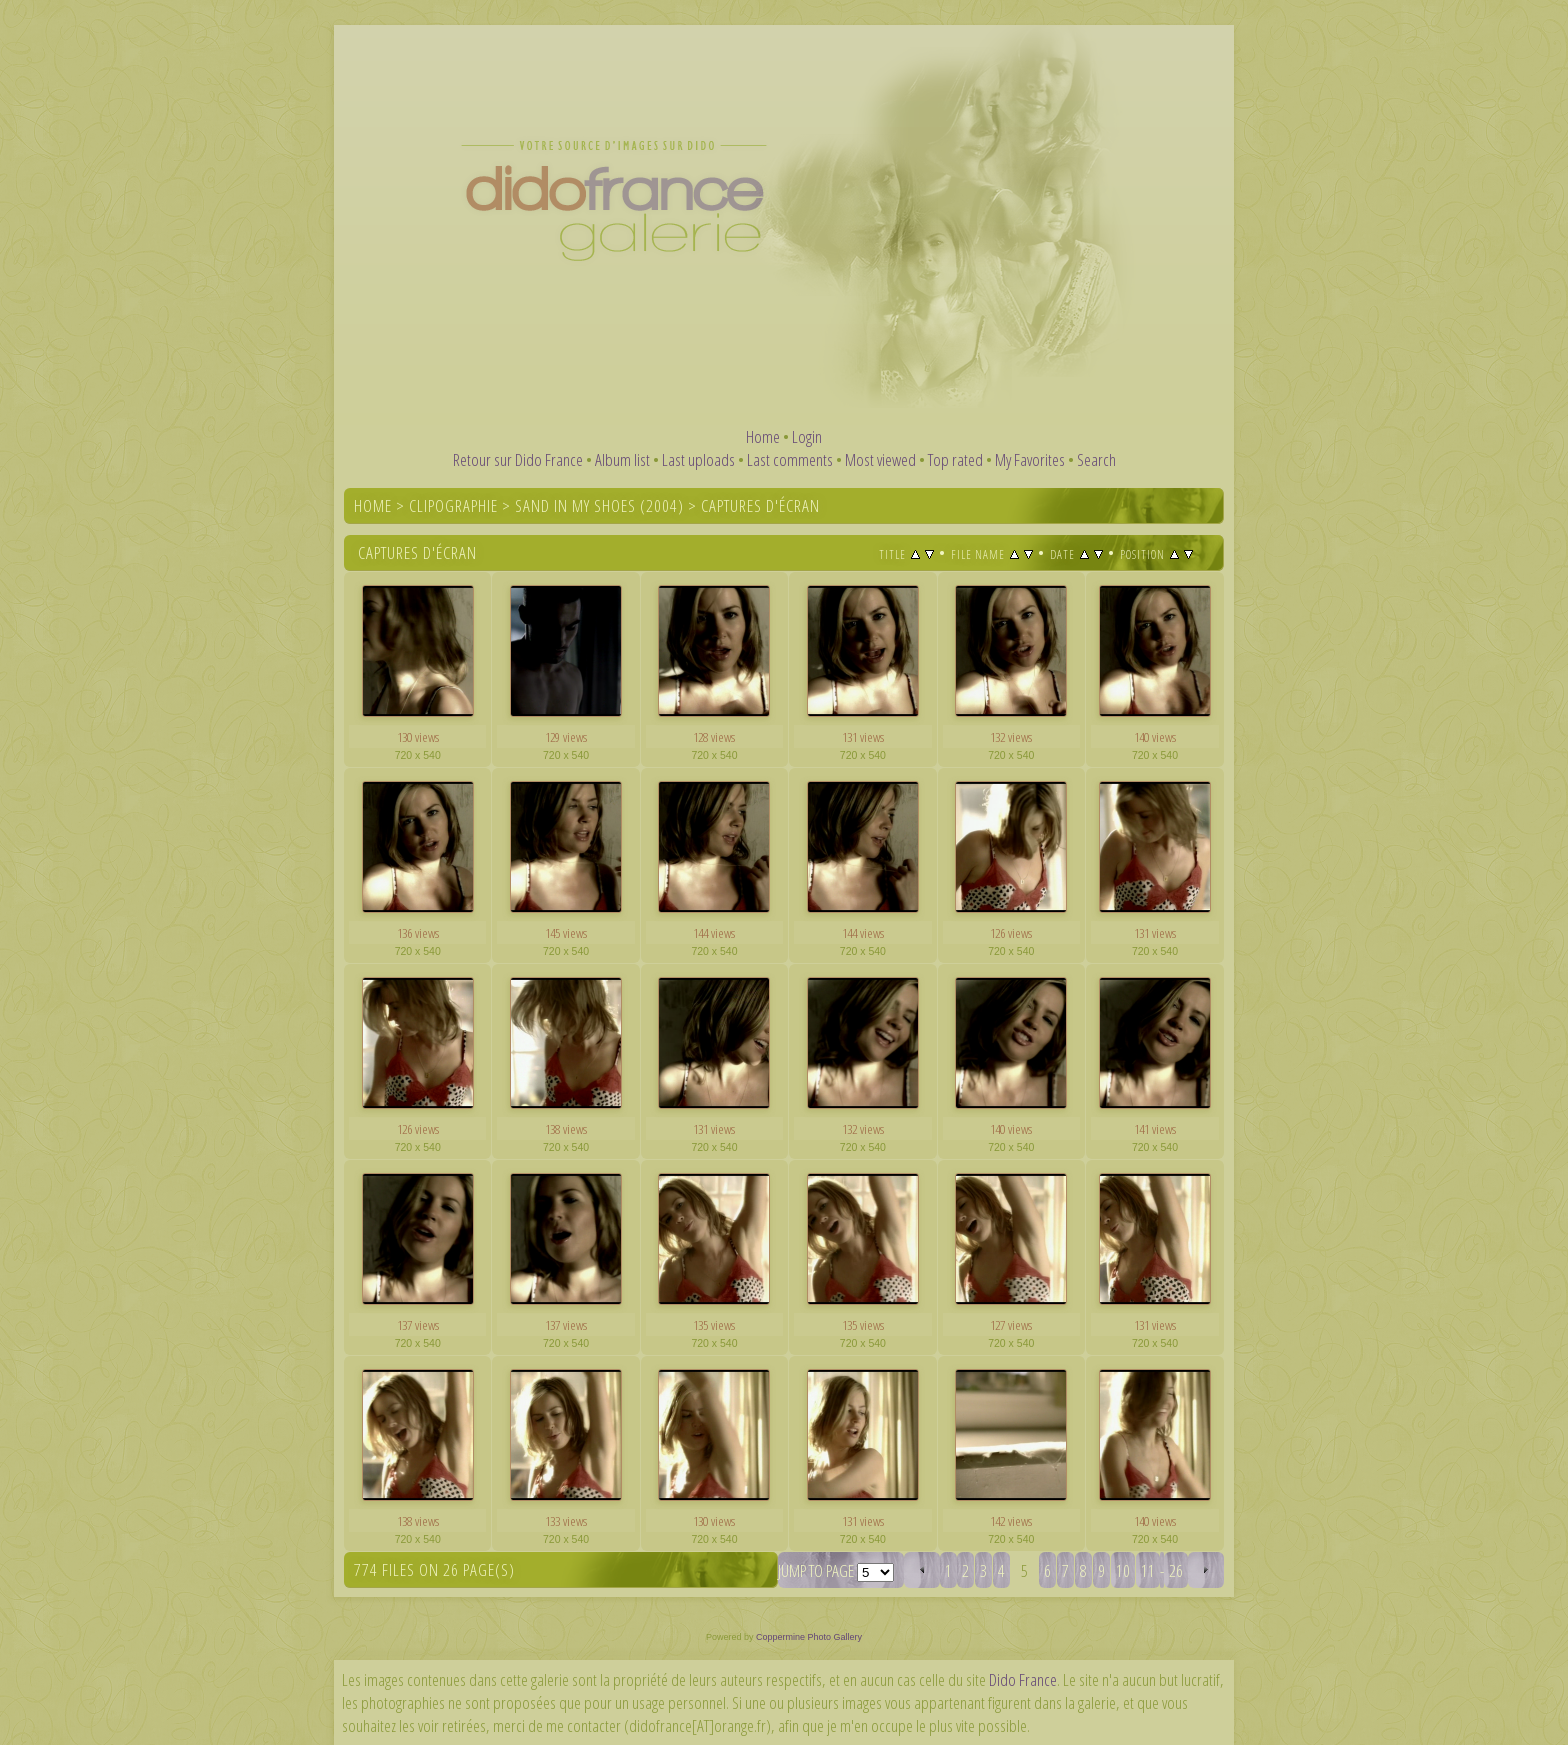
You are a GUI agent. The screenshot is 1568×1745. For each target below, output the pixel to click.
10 (1123, 1570)
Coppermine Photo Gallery (809, 1637)
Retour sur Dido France (518, 459)
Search (1096, 459)
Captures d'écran (760, 505)
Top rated (955, 459)
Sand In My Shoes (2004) (599, 505)
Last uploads (698, 459)
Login (807, 436)
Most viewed (880, 459)
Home (763, 436)
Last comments (790, 459)
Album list (622, 459)
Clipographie (453, 505)
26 (1176, 1570)
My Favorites (1030, 459)
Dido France (1023, 1679)
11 (1148, 1570)
